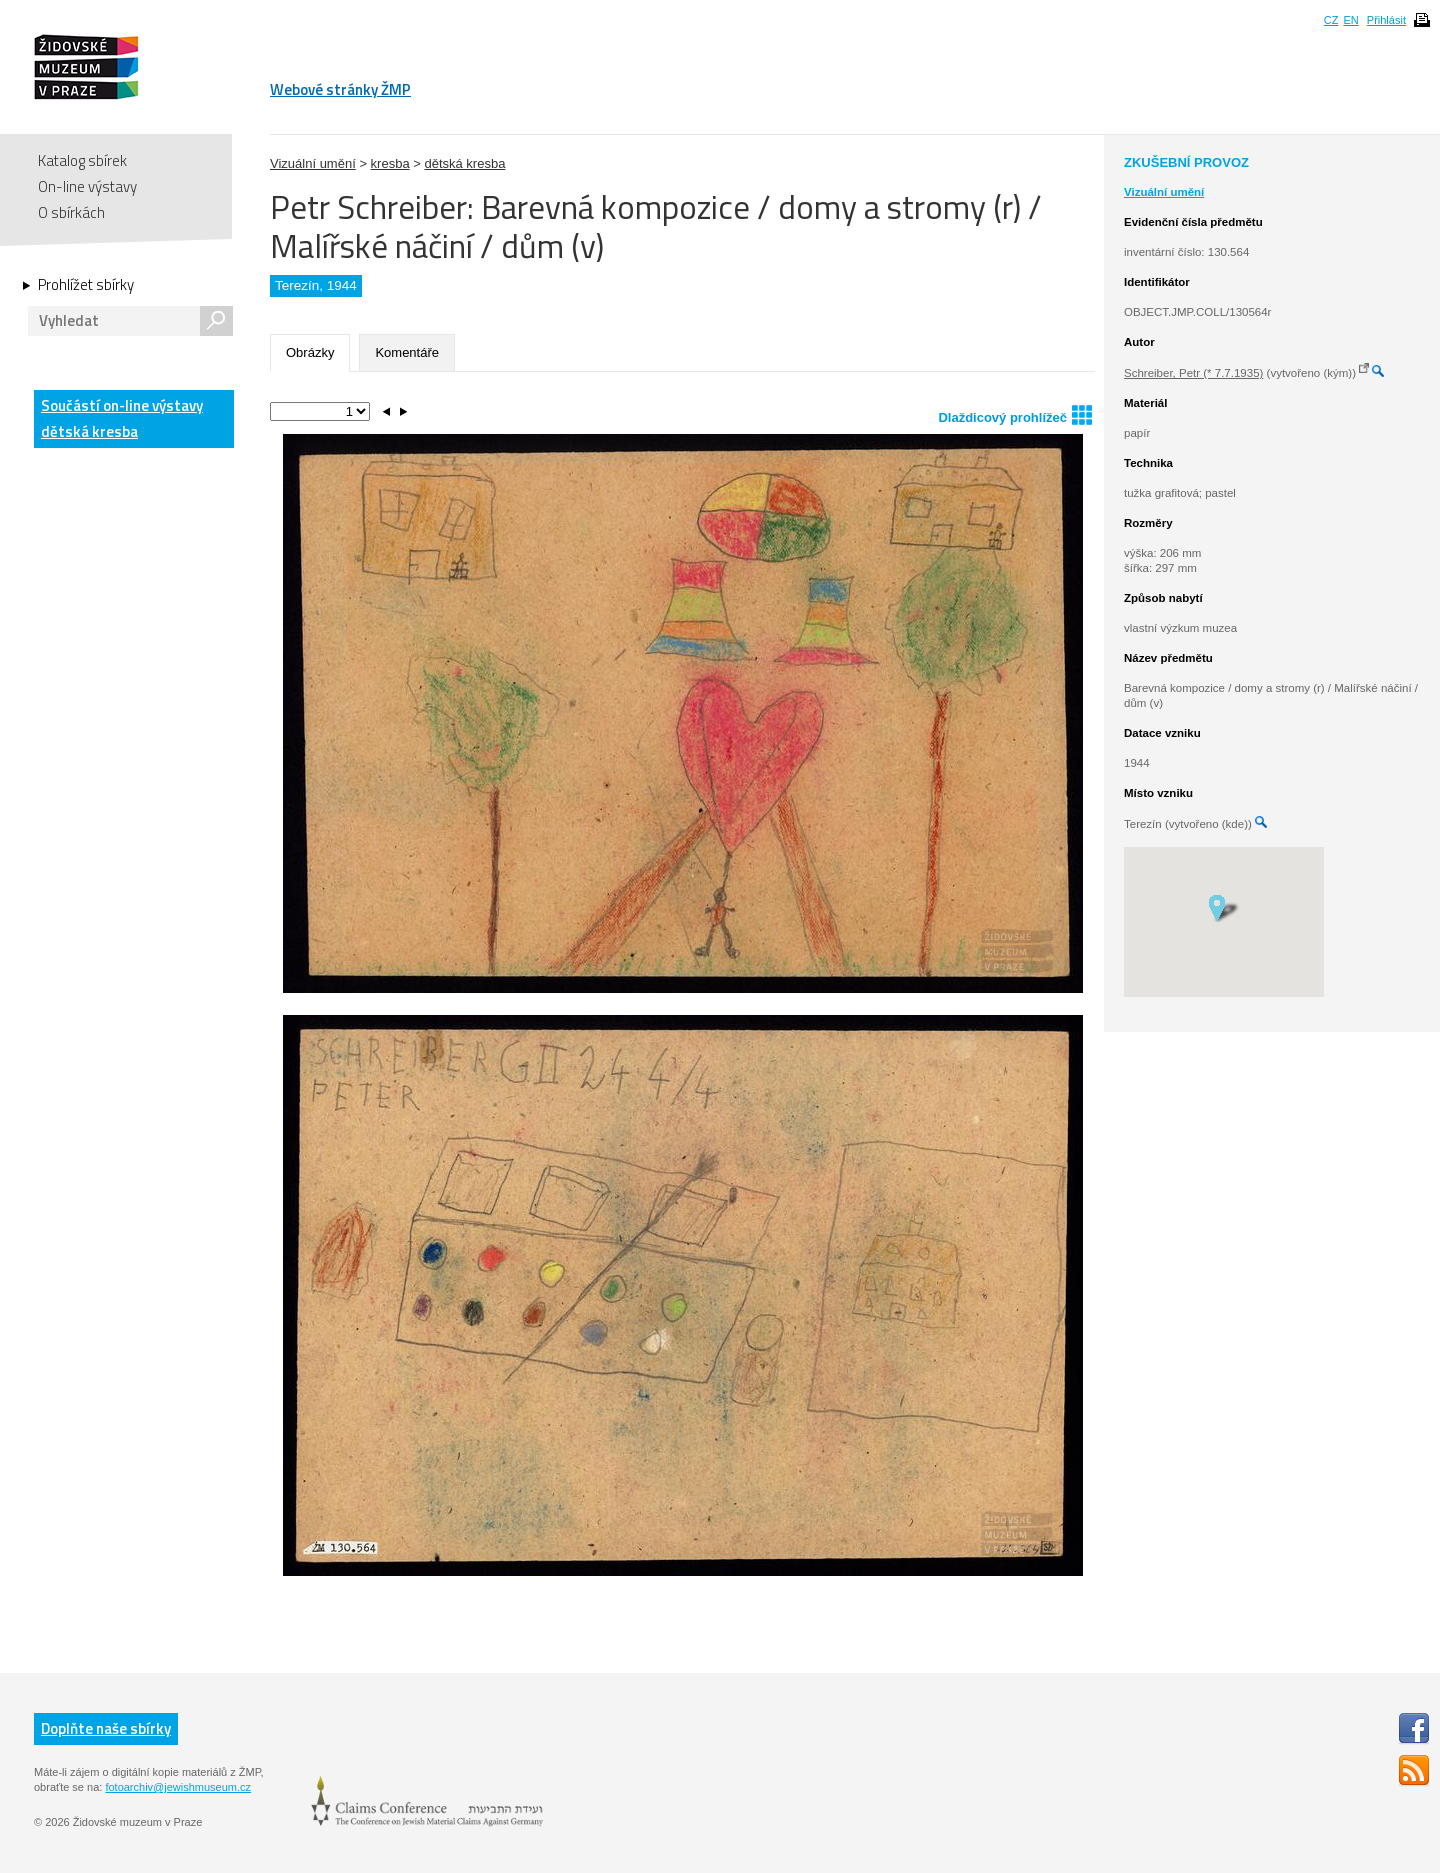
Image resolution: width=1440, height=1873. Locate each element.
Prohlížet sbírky (86, 285)
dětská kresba (464, 163)
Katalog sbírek (82, 160)
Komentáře (407, 352)
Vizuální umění (313, 163)
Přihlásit (1386, 20)
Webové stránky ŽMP (340, 89)
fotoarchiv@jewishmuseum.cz (178, 1787)
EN (1350, 20)
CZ (1331, 20)
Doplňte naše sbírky (106, 1728)
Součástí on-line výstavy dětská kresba (122, 418)
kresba (390, 163)
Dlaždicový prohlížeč (1015, 414)
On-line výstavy (87, 186)
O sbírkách (71, 212)
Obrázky (310, 352)
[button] (1223, 907)
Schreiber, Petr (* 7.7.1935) (1193, 373)
